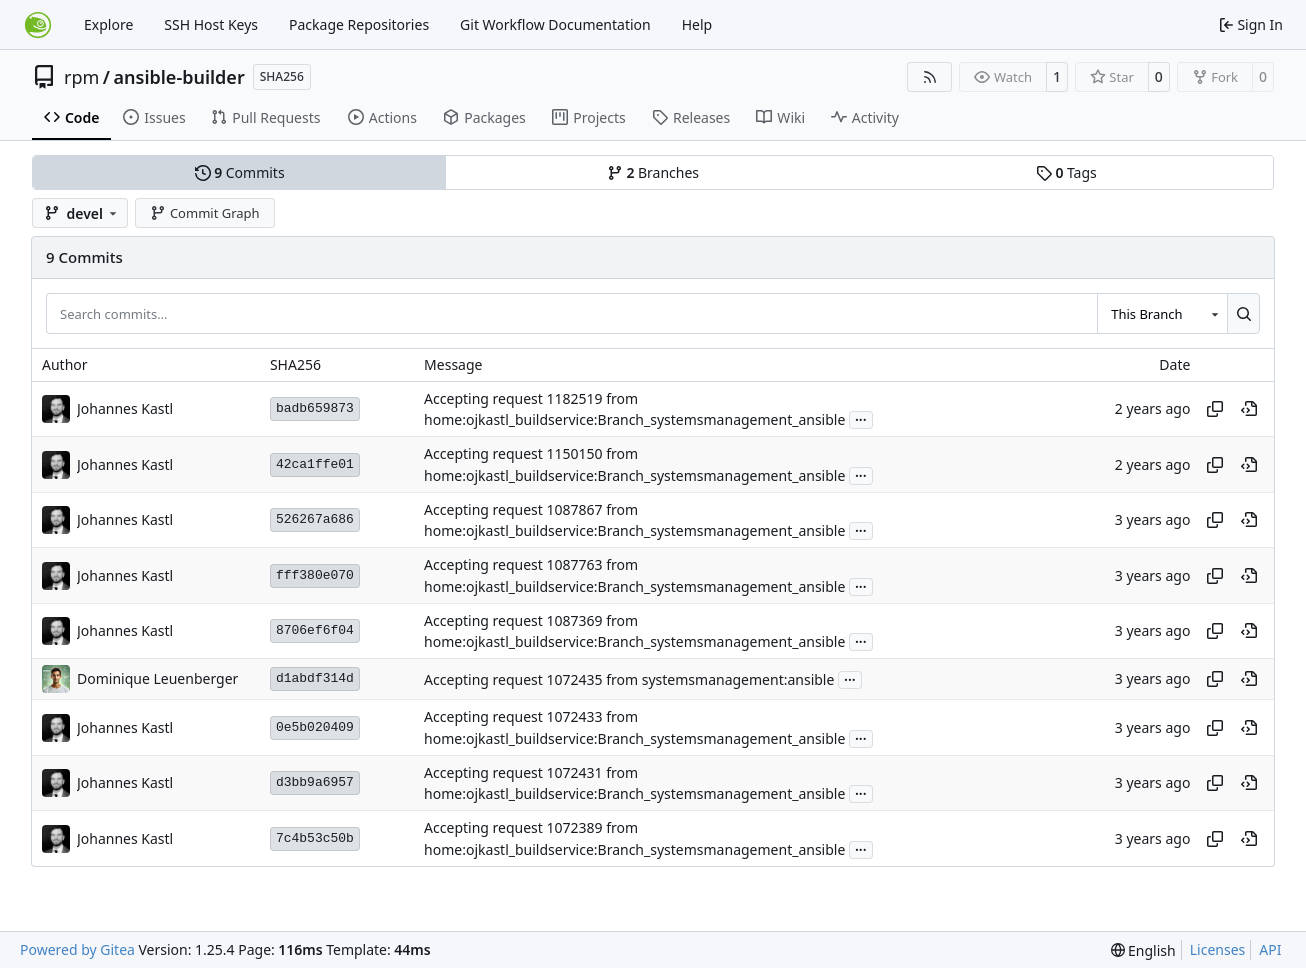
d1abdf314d (315, 678)
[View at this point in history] (1249, 409)
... (861, 418)
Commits (240, 172)
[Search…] (1243, 313)
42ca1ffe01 (315, 464)
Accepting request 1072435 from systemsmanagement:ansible (629, 679)
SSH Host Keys (211, 24)
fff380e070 (315, 575)
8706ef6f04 (315, 630)
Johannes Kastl (125, 408)
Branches (653, 172)
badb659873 (315, 408)
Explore (108, 24)
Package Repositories (359, 24)
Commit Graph (204, 213)
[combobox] (1162, 313)
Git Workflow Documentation (555, 24)
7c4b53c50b (315, 838)
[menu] (1143, 950)
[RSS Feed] (930, 77)
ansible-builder (179, 77)
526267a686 (315, 519)
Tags (1066, 172)
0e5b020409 (315, 727)
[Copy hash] (1215, 409)
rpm (81, 77)
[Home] (38, 25)
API (1270, 949)
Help (697, 24)
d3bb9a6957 (315, 782)
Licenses (1218, 949)
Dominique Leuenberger (157, 678)
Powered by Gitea (77, 949)
